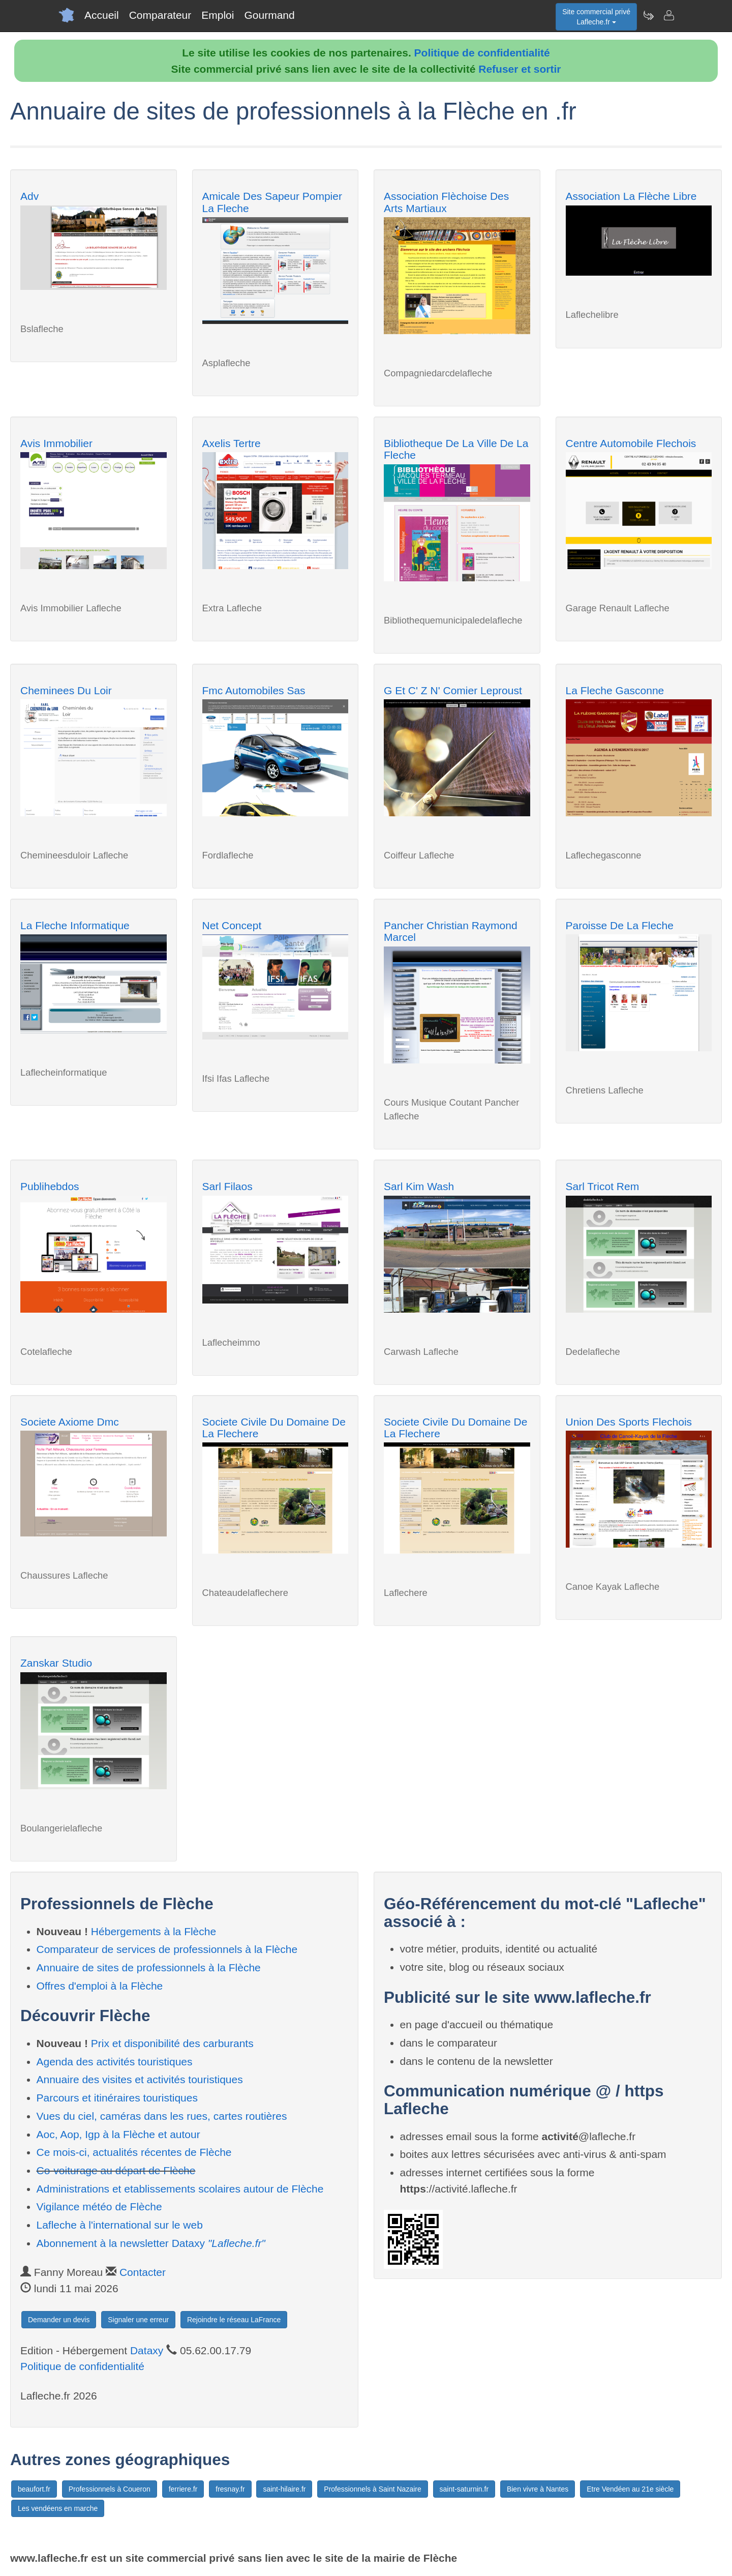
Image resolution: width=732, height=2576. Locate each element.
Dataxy (146, 2350)
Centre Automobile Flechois (631, 443)
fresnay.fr (230, 2489)
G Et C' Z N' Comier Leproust (453, 690)
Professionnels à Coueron (109, 2489)
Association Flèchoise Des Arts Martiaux (446, 202)
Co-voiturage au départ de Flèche (116, 2170)
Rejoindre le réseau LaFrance (234, 2320)
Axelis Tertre (231, 443)
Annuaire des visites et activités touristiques (140, 2079)
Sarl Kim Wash (419, 1186)
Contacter (142, 2272)
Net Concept (232, 925)
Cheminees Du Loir (66, 690)
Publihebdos (49, 1186)
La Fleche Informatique (75, 925)
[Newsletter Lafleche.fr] (648, 15)
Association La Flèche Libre (631, 196)
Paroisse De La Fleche (620, 925)
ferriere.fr (183, 2489)
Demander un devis (58, 2320)
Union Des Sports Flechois (629, 1422)
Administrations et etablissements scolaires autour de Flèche (180, 2189)
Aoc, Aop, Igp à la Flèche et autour (118, 2134)
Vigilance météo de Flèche (99, 2206)
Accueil (101, 15)
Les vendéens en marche (58, 2508)
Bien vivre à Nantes (537, 2489)
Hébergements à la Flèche (153, 1931)
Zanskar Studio (56, 1663)
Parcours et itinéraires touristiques (117, 2098)
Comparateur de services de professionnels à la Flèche (167, 1949)
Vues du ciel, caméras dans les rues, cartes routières (162, 2116)
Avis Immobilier (56, 443)
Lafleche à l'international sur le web (120, 2225)
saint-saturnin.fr (464, 2489)
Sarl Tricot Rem (602, 1186)
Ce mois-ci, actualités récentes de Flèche (134, 2152)
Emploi (217, 15)
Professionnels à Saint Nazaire (372, 2489)
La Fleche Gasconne (615, 690)
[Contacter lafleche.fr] (668, 15)
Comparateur (160, 15)
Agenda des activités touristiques (115, 2061)
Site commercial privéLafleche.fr (596, 17)
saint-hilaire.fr (284, 2489)
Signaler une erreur (138, 2320)
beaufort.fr (34, 2489)
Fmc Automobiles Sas (254, 690)
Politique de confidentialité (482, 52)
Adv (29, 196)
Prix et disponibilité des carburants (172, 2043)
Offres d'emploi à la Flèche (100, 1986)
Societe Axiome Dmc (69, 1422)
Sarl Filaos (227, 1186)
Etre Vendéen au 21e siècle (630, 2489)
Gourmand (269, 15)
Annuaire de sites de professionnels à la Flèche (149, 1967)
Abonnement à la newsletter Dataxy (151, 2243)
